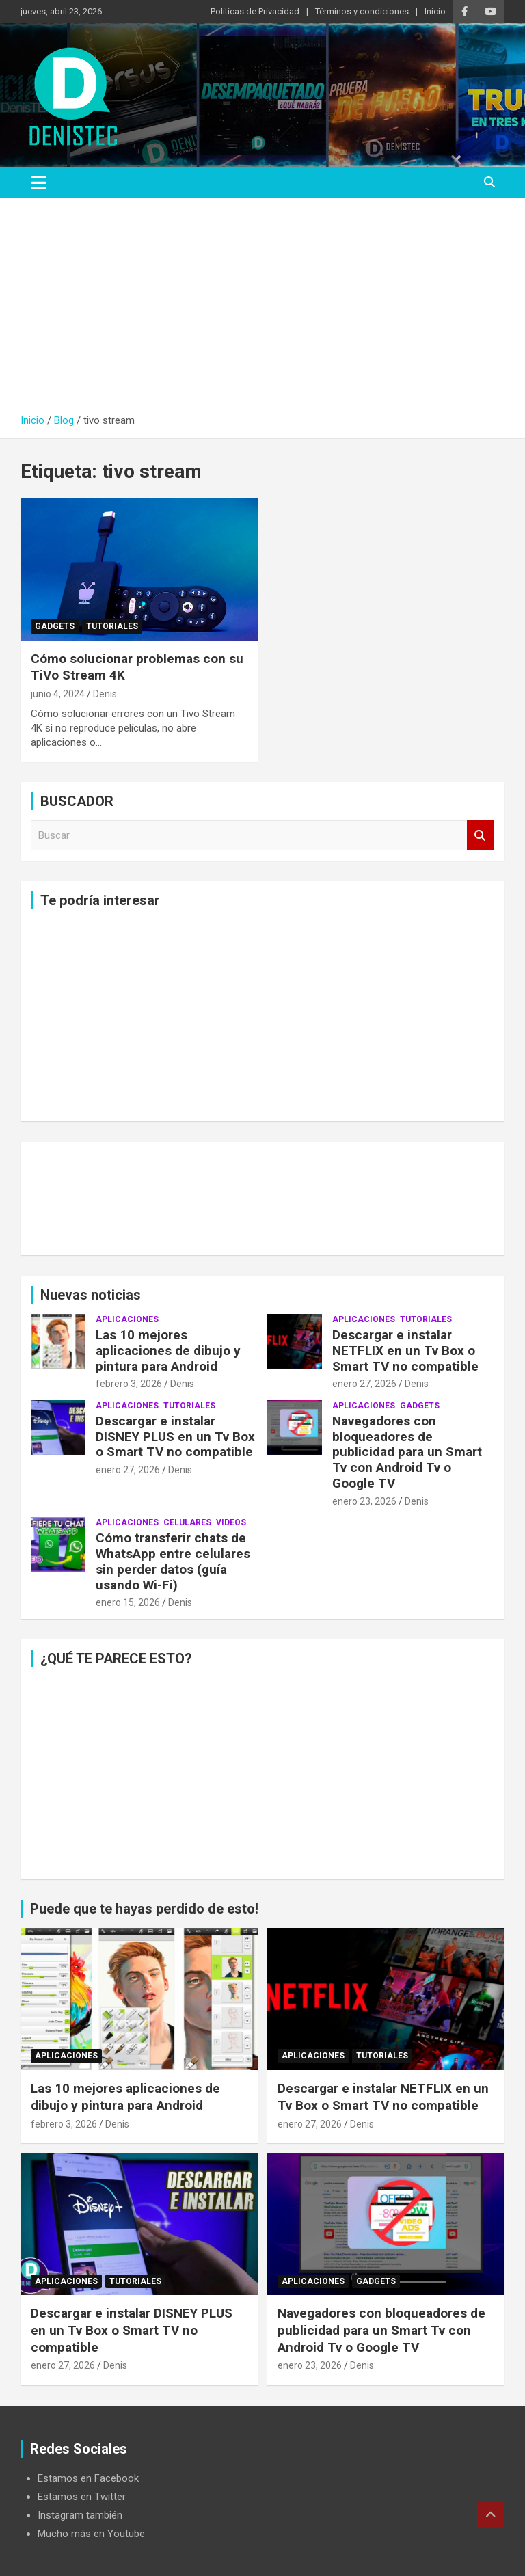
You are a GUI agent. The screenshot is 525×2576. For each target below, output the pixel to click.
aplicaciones (127, 1319)
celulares (187, 1522)
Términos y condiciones (362, 11)
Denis (105, 693)
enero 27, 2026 (364, 1383)
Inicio (435, 11)
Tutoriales (112, 626)
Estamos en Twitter (82, 2497)
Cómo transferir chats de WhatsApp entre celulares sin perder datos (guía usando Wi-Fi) (173, 1561)
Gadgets (55, 626)
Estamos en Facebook (88, 2478)
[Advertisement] (262, 311)
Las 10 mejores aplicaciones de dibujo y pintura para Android (168, 1350)
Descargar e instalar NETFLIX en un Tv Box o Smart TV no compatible (405, 1350)
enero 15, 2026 (128, 1602)
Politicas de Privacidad (255, 11)
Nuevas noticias (90, 1295)
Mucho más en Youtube (91, 2533)
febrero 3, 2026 (129, 1383)
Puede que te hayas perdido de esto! (144, 1909)
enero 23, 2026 (364, 1501)
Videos (231, 1522)
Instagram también (80, 2515)
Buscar (480, 835)
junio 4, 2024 (58, 693)
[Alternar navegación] (39, 182)
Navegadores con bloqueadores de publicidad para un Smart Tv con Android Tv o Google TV (407, 1452)
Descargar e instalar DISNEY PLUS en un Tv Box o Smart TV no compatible (175, 1436)
